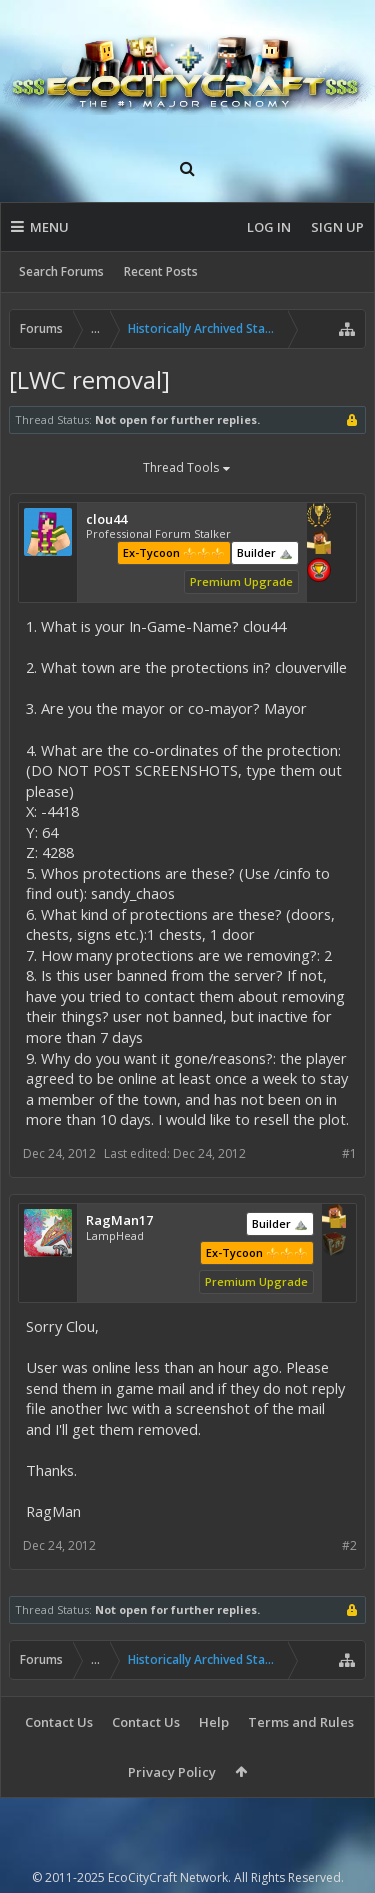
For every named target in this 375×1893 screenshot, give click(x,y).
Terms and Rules (301, 1722)
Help (214, 1722)
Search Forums (61, 271)
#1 (349, 1153)
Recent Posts (161, 271)
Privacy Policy (172, 1772)
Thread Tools (188, 469)
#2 (349, 1545)
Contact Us (59, 1722)
